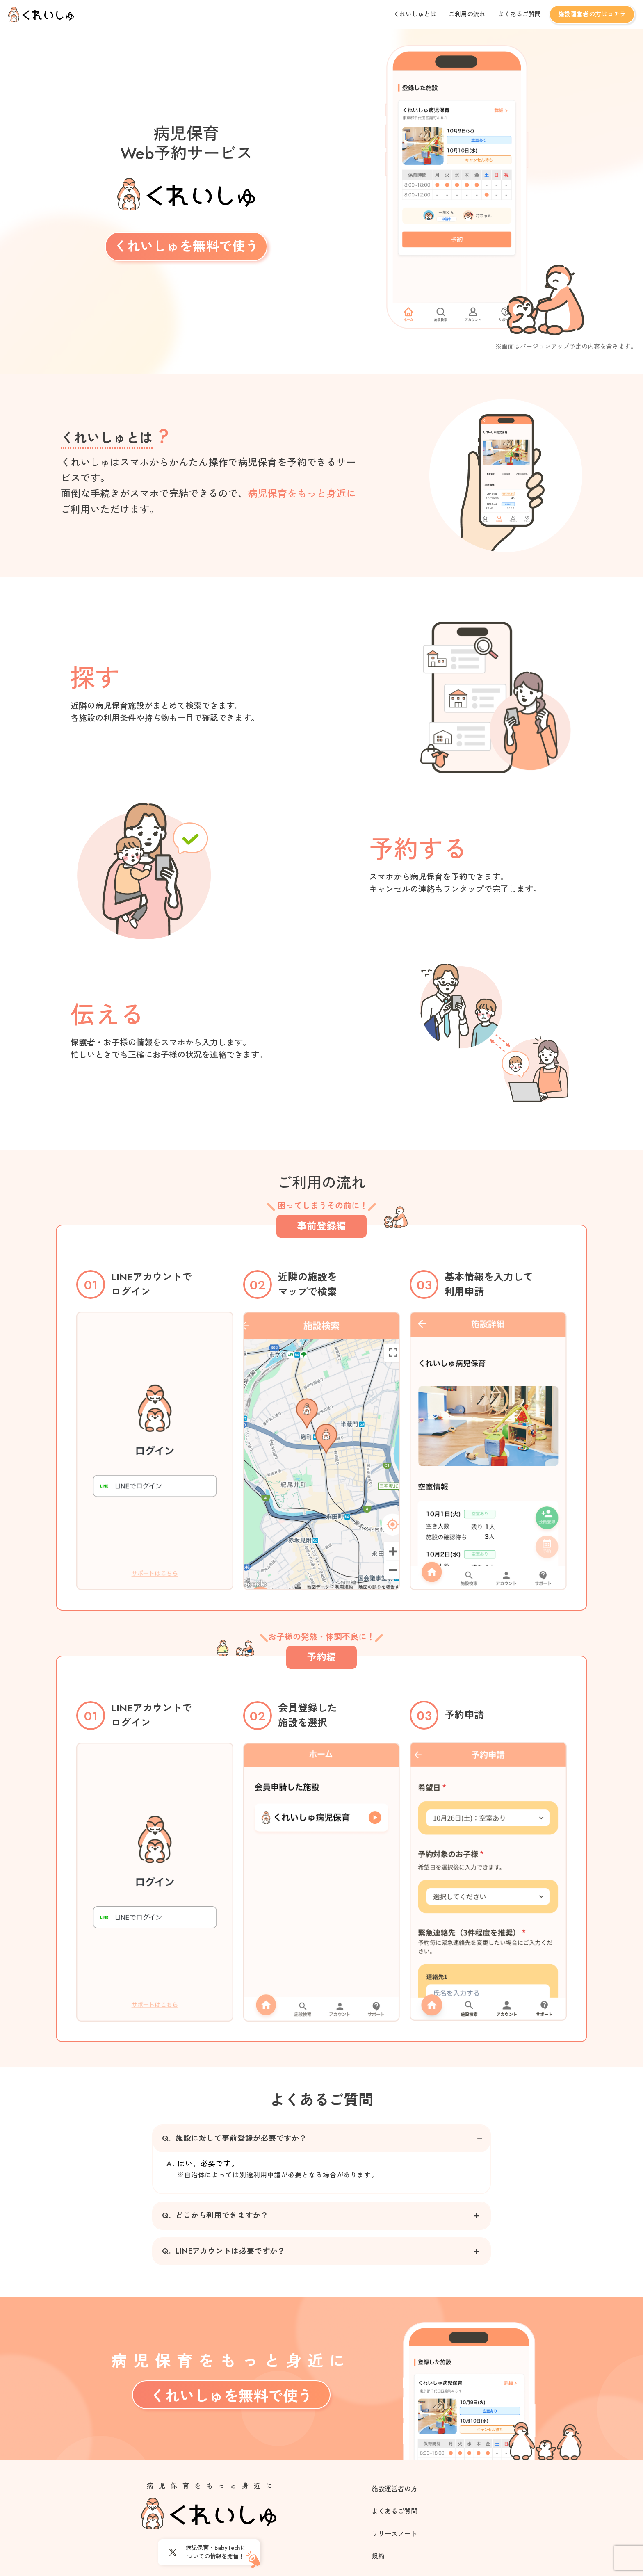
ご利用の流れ (467, 14)
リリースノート (394, 2534)
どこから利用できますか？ (215, 2216)
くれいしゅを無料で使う (186, 246)
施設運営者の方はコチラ (592, 14)
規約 (378, 2556)
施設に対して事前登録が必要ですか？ (234, 2139)
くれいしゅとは (414, 14)
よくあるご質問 (519, 14)
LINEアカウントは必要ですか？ (223, 2251)
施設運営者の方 (394, 2489)
